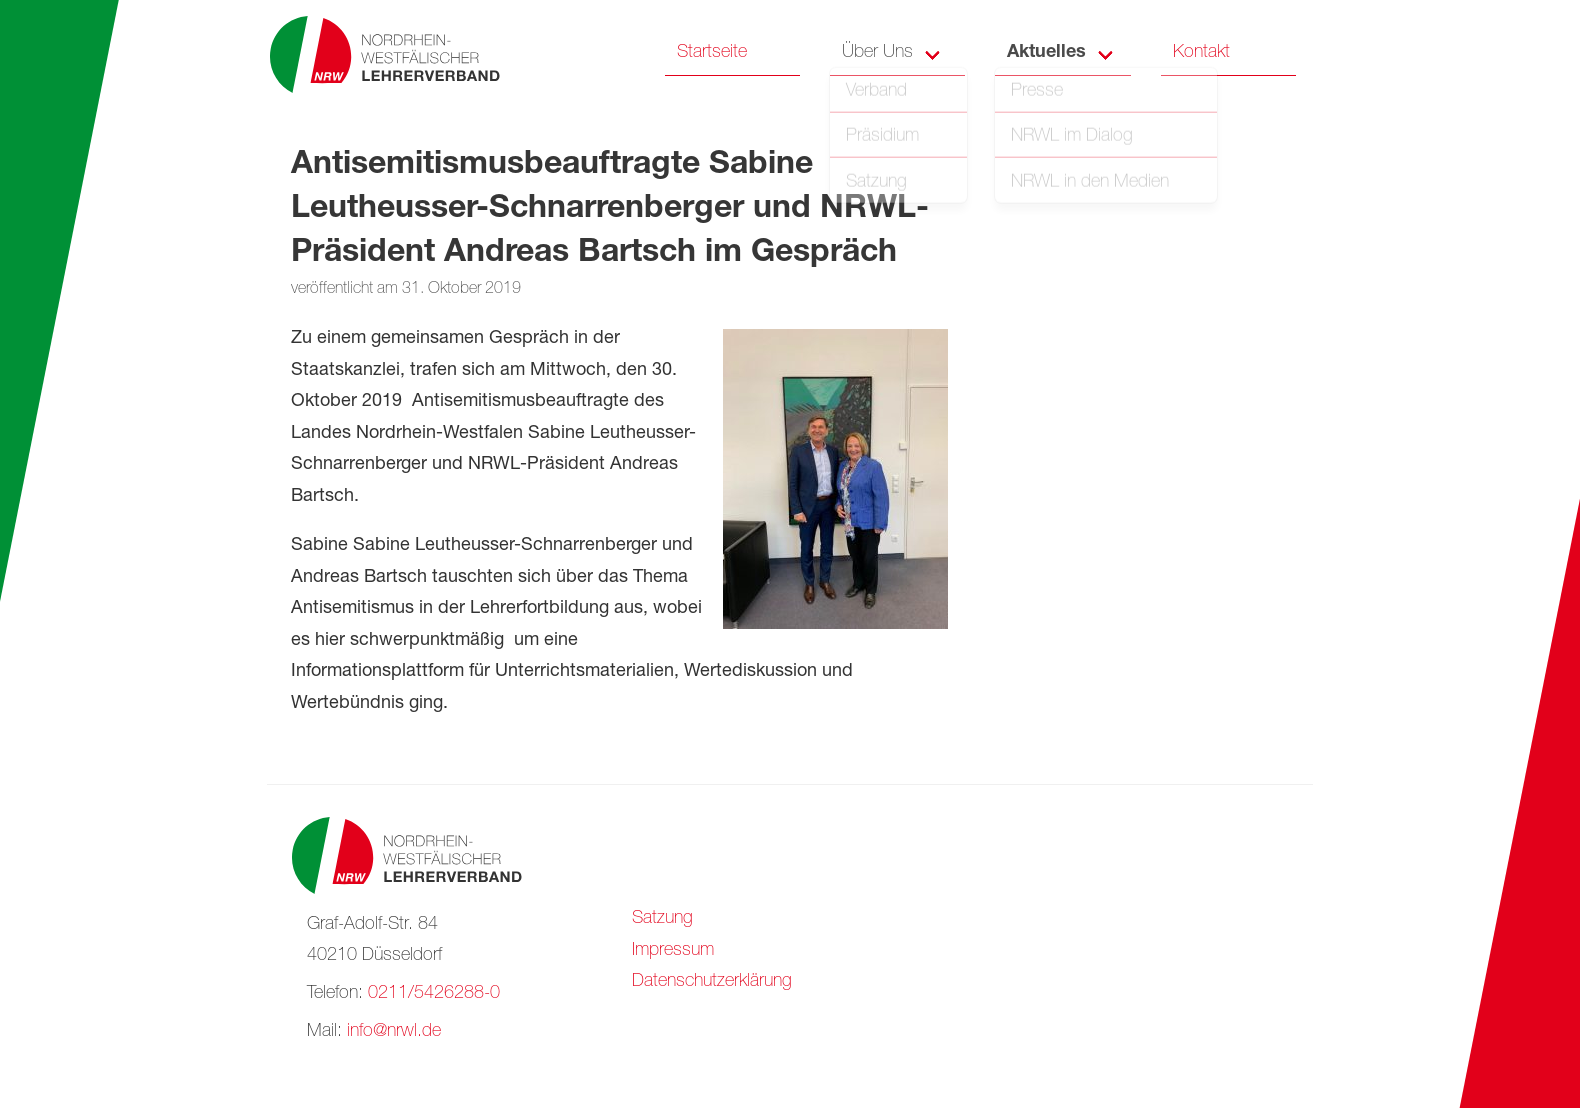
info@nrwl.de (394, 1032)
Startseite (712, 53)
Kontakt (1201, 53)
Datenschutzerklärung (712, 982)
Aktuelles (1046, 53)
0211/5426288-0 (434, 994)
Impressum (673, 951)
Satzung (662, 919)
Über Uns (877, 53)
